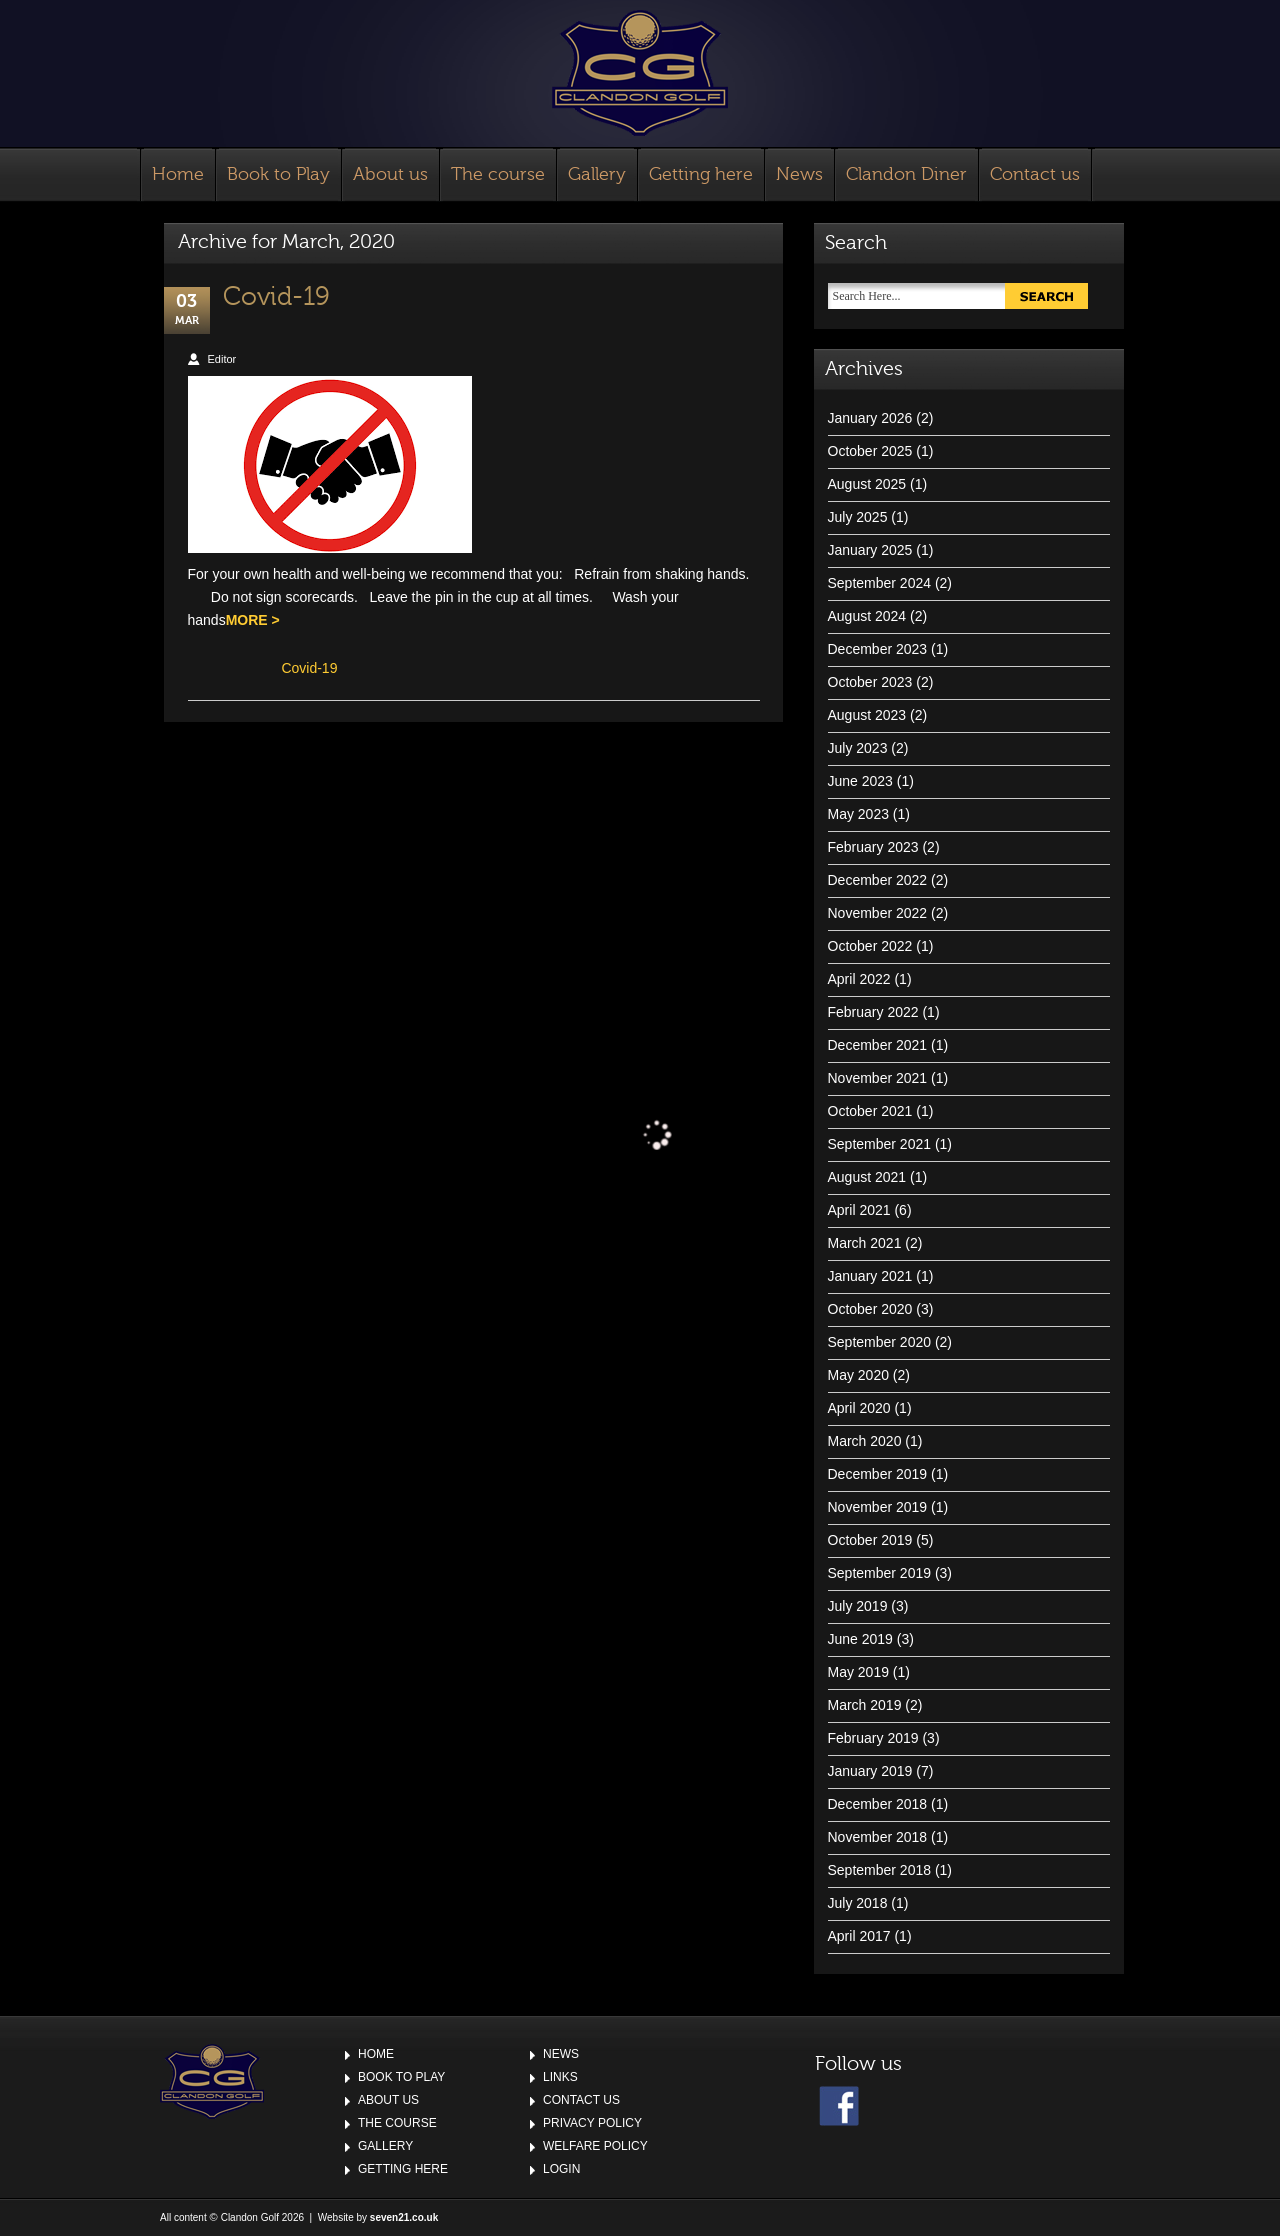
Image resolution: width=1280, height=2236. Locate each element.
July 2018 (858, 1903)
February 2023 (873, 847)
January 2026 (870, 418)
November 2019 (878, 1507)
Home (178, 174)
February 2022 (873, 1012)
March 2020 (865, 1441)
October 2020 (870, 1309)
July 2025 (858, 517)
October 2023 (870, 682)
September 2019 (880, 1573)
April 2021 (859, 1210)
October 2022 (870, 946)
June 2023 (860, 781)
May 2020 (858, 1375)
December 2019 (878, 1474)
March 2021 (865, 1243)
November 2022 (878, 913)
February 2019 (873, 1738)
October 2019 (870, 1540)
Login (561, 2169)
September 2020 (880, 1342)
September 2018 (880, 1870)
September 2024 (880, 583)
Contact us (1035, 174)
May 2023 (858, 814)
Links (560, 2077)
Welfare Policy (595, 2146)
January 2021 (870, 1276)
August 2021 (867, 1177)
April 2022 (859, 979)
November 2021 (878, 1078)
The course (498, 174)
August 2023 (867, 715)
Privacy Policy (592, 2123)
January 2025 (870, 550)
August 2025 (867, 484)
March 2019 (865, 1705)
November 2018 (878, 1837)
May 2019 (858, 1672)
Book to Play (278, 174)
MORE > (253, 620)
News (799, 174)
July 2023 (858, 748)
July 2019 (858, 1606)
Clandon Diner (906, 174)
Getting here (701, 174)
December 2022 (878, 880)
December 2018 (878, 1804)
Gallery (597, 174)
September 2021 (880, 1144)
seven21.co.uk (404, 2217)
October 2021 (870, 1111)
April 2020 (859, 1408)
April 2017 (859, 1936)
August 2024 (867, 616)
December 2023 (878, 649)
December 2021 (878, 1045)
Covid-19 (276, 297)
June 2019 (860, 1639)
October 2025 (870, 451)
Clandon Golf (640, 73)
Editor (222, 359)
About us (390, 174)
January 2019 (870, 1771)
